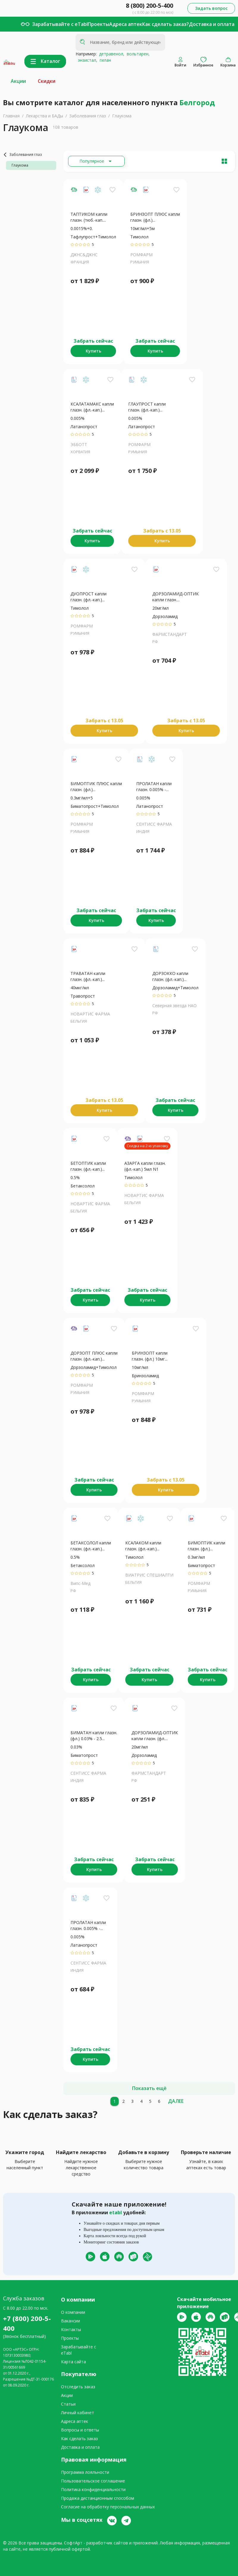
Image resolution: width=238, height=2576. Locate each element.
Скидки (46, 81)
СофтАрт (73, 2543)
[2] (123, 2101)
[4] (141, 2101)
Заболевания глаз (87, 116)
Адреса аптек (125, 24)
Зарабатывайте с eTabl (60, 24)
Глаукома (121, 116)
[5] (150, 2101)
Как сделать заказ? (165, 24)
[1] (114, 2101)
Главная (11, 116)
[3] (132, 2101)
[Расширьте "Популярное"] (96, 161)
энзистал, (86, 60)
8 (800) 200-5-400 (149, 5)
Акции (18, 81)
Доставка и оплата (211, 24)
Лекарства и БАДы (44, 116)
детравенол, (110, 54)
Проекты (98, 24)
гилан (104, 60)
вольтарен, (137, 54)
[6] (159, 2101)
